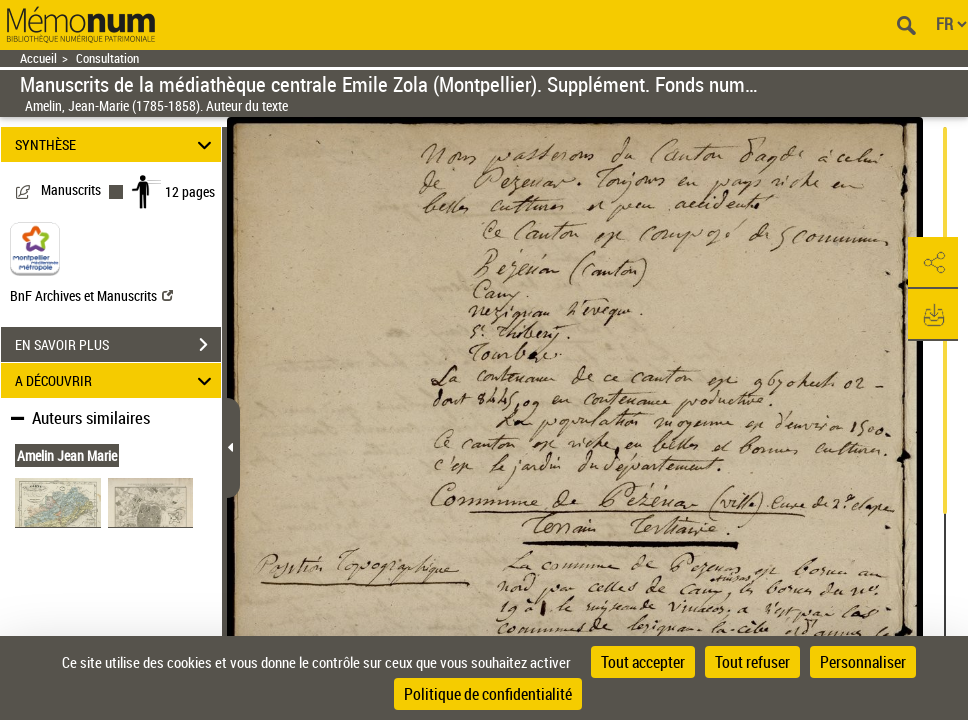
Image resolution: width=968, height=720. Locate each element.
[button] (933, 263)
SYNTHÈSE (116, 144)
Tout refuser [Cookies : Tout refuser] (752, 662)
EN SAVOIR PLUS (118, 345)
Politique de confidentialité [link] (488, 694)
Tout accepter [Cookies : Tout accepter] (643, 662)
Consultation (107, 58)
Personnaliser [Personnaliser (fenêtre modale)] (863, 662)
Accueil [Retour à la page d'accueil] (38, 58)
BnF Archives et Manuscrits (91, 295)
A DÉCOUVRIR (116, 380)
